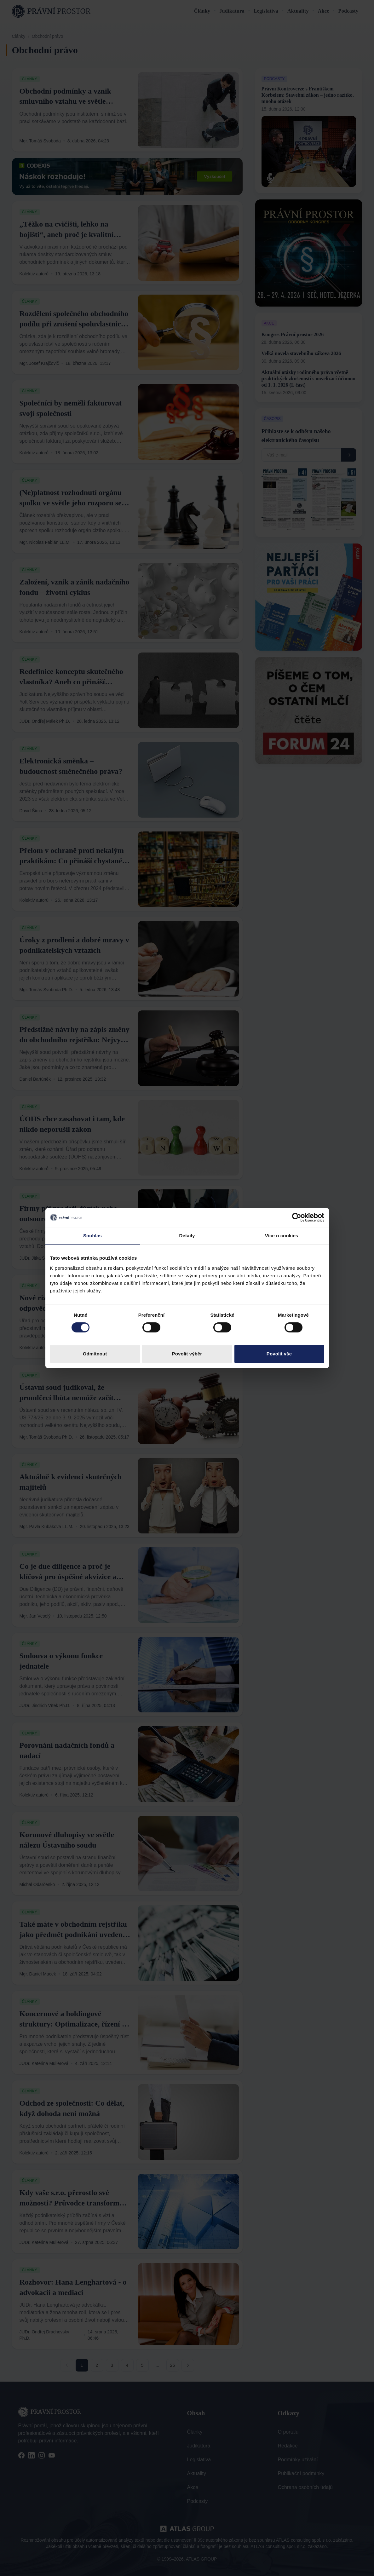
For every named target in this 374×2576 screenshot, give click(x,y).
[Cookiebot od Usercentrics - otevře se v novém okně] (296, 1217)
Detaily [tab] (187, 1235)
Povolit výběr (187, 1353)
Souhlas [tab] (92, 1235)
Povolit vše (279, 1353)
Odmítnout (95, 1353)
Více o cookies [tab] (281, 1235)
